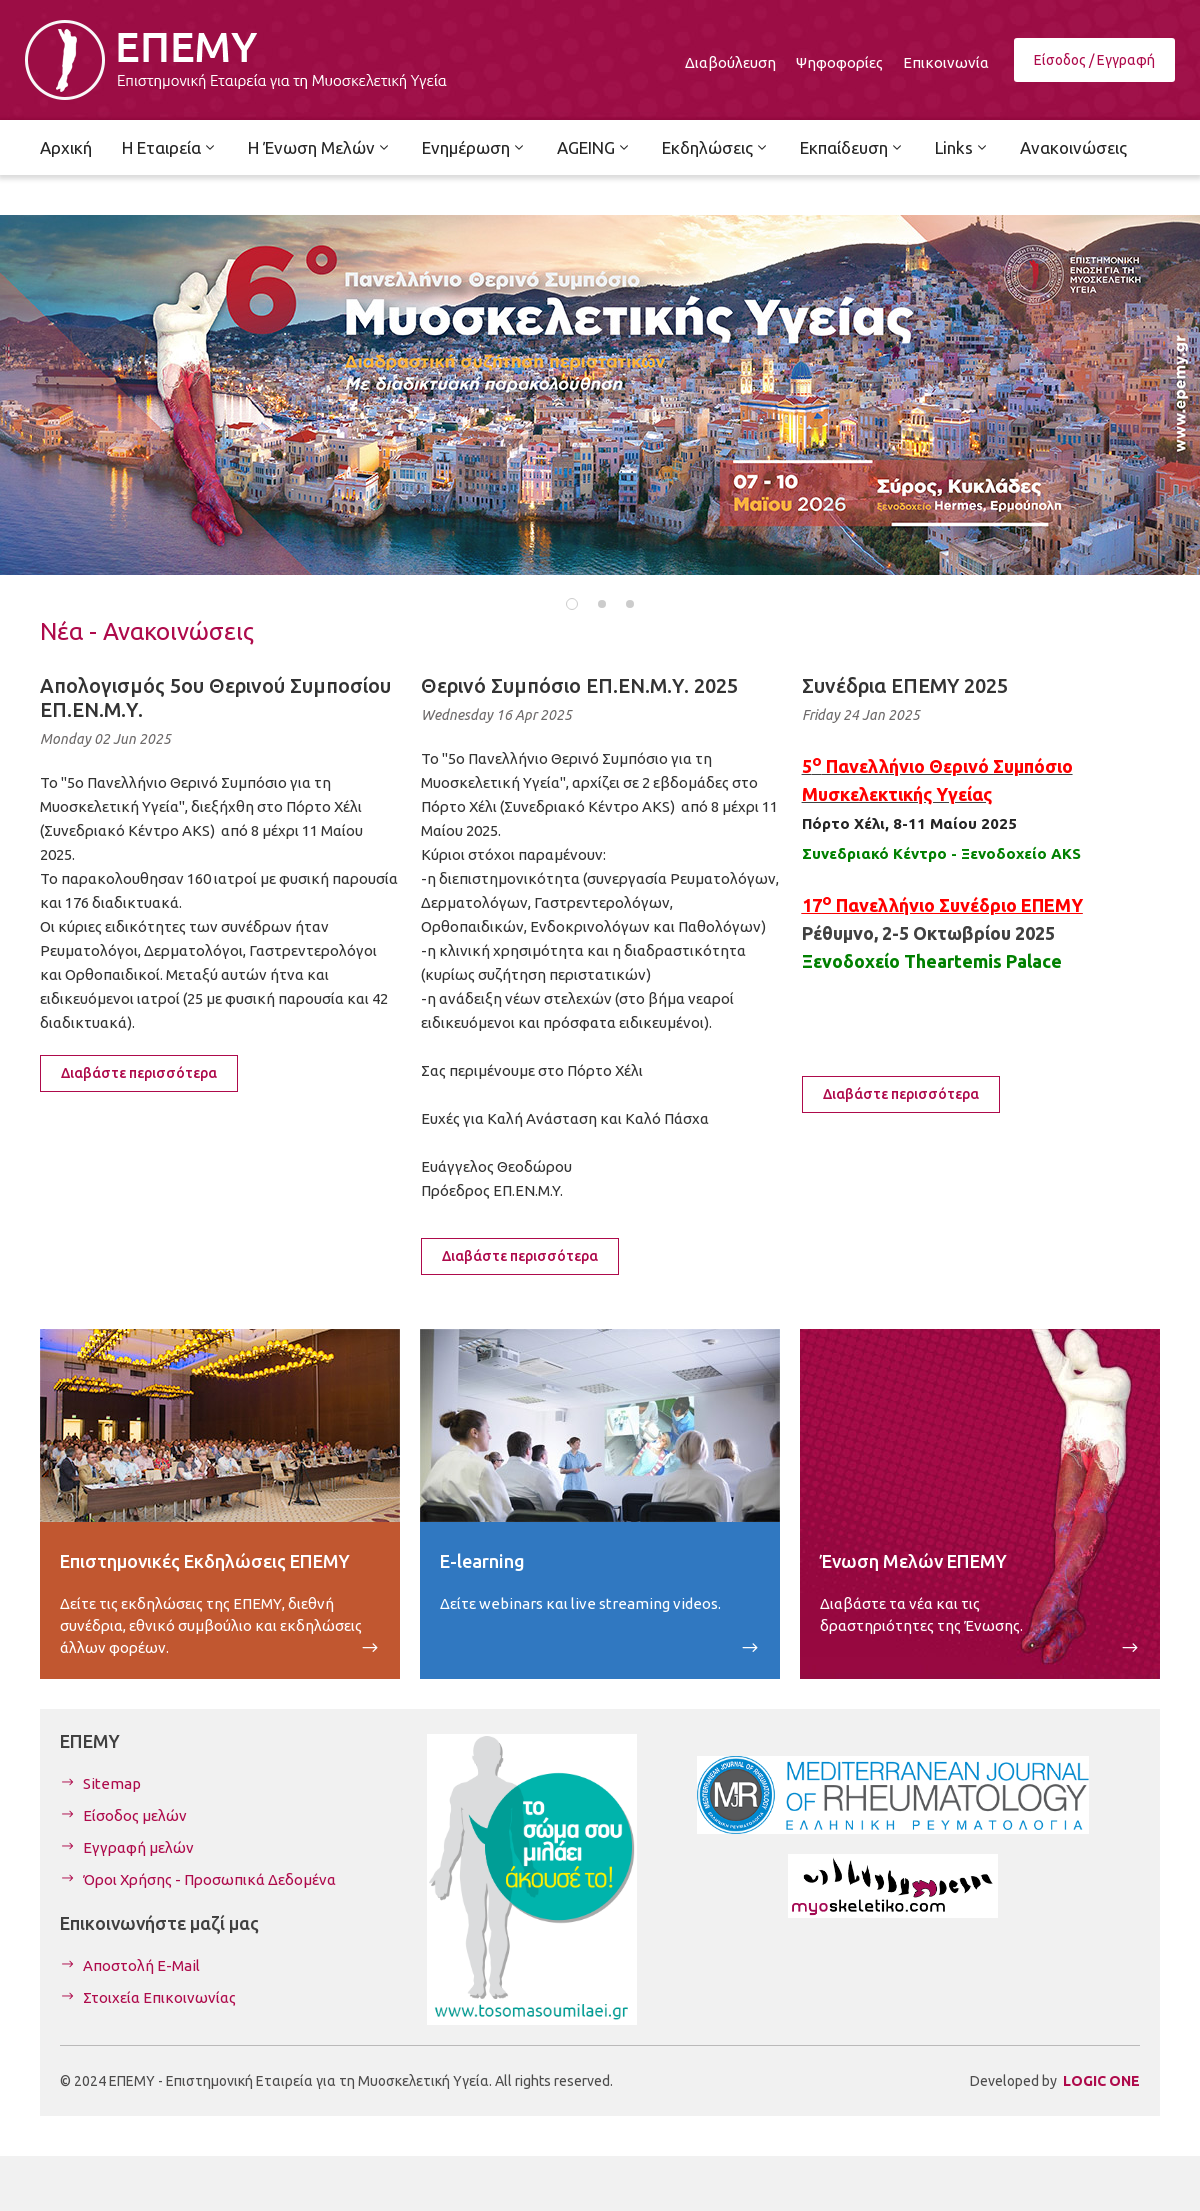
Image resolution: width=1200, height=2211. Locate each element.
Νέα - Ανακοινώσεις (147, 631)
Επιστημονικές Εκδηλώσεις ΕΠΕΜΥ (205, 1561)
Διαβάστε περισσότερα (139, 1073)
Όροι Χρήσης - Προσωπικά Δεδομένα (209, 1879)
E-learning (482, 1561)
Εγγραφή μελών (138, 1847)
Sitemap (112, 1783)
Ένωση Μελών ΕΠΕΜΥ (913, 1561)
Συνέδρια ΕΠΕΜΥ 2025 (905, 685)
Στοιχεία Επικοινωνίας (159, 1997)
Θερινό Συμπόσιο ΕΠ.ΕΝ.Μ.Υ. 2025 (579, 685)
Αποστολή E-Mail (141, 1965)
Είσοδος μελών (135, 1815)
